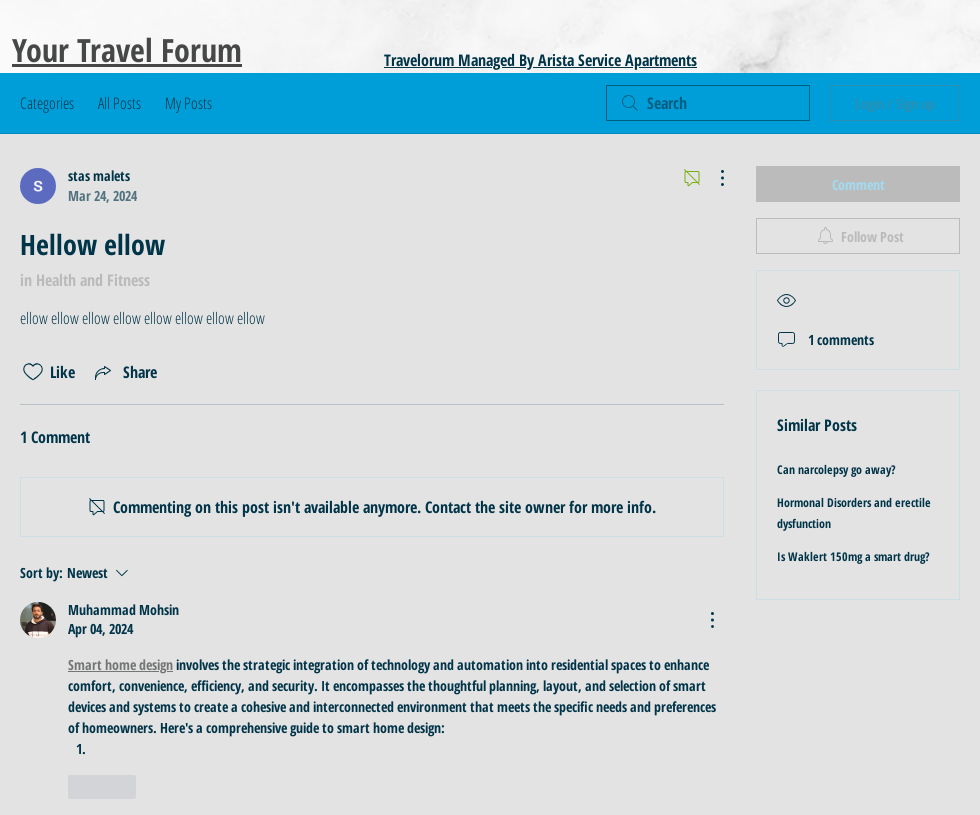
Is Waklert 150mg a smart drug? (853, 556)
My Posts (188, 103)
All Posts (119, 103)
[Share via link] (124, 372)
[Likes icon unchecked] (33, 372)
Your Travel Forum (127, 49)
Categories (47, 103)
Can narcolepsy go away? (836, 469)
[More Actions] (712, 178)
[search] (708, 103)
